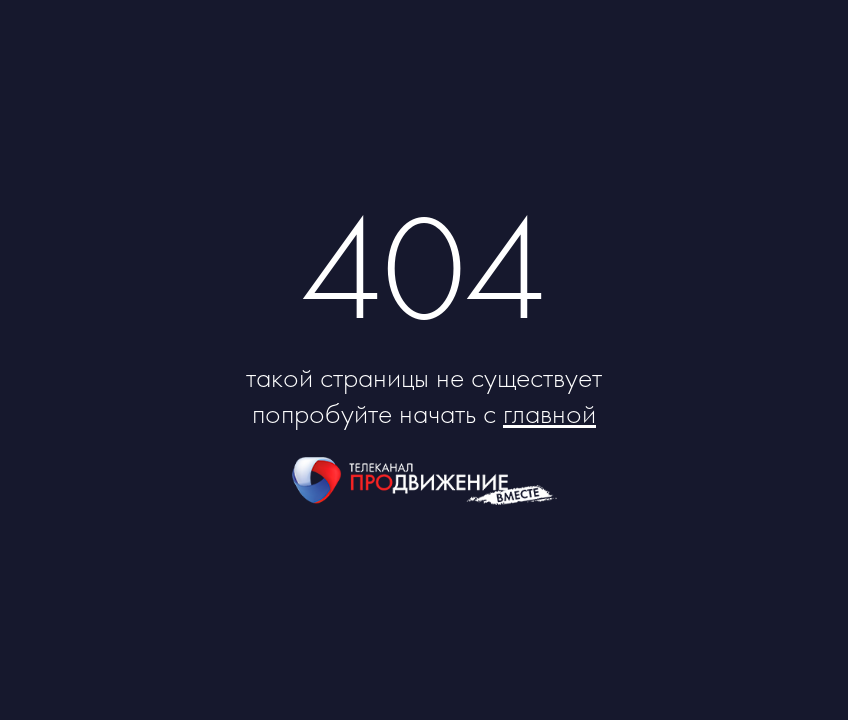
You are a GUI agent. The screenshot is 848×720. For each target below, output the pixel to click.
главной (549, 413)
